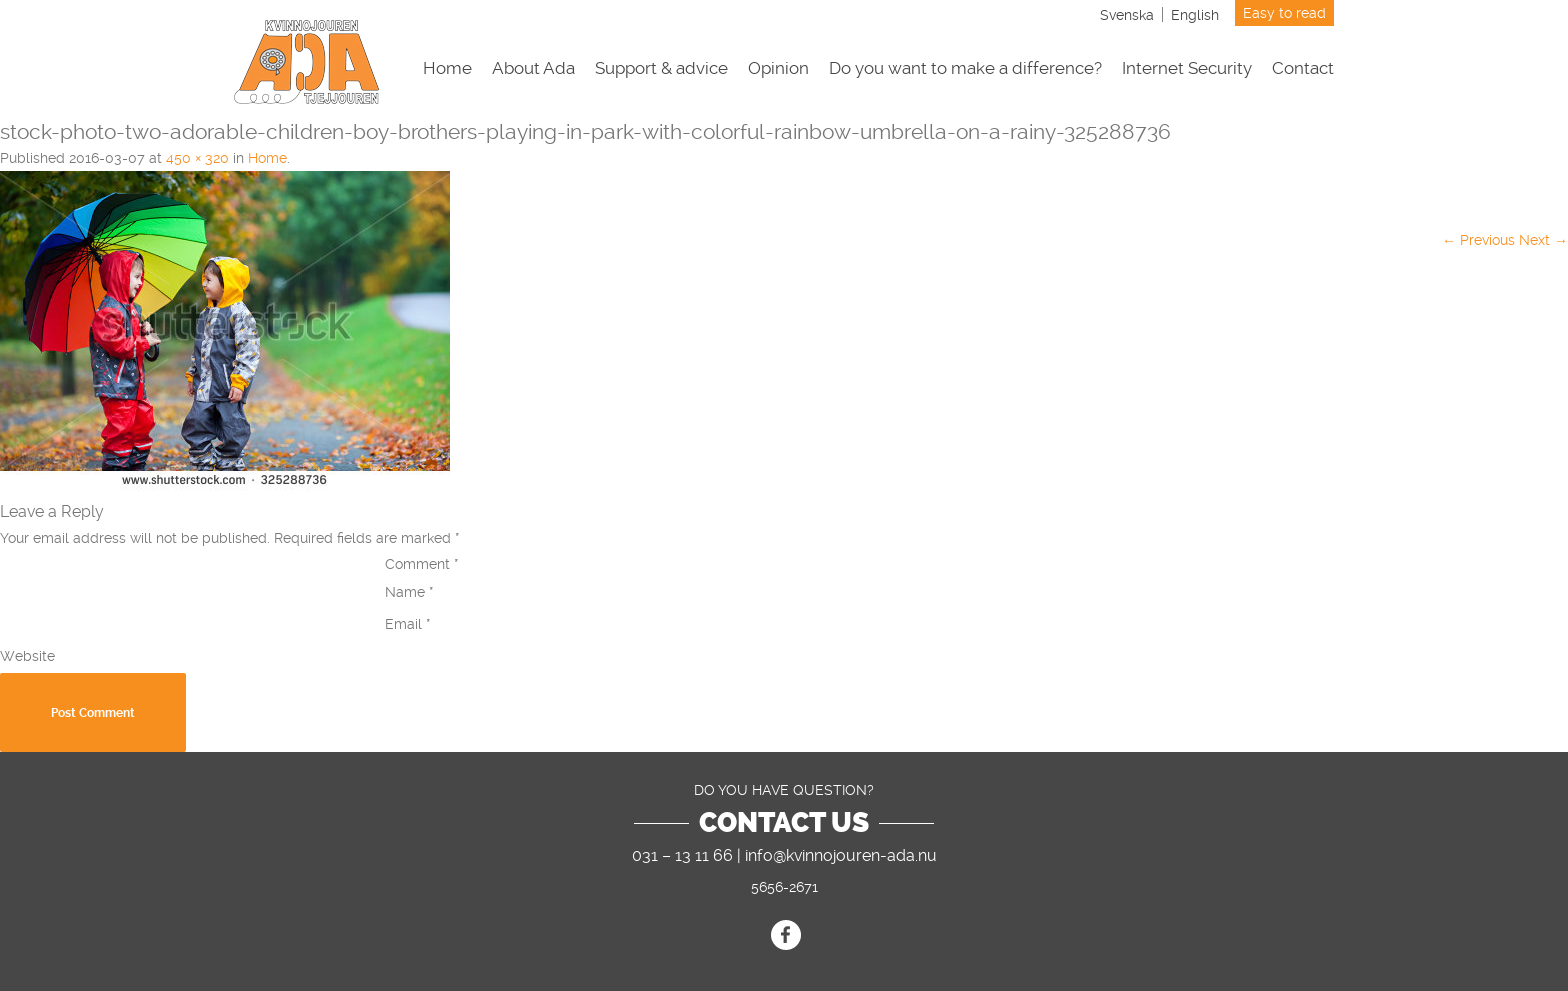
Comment (422, 564)
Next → (1543, 240)
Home (447, 68)
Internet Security (1187, 68)
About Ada (533, 68)
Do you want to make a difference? (965, 68)
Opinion (778, 68)
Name (409, 592)
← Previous (1478, 240)
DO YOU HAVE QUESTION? (784, 790)
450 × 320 (197, 158)
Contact (1303, 68)
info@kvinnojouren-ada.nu (841, 855)
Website (27, 656)
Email (408, 624)
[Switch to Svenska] (1127, 14)
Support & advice (661, 68)
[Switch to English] (1195, 14)
